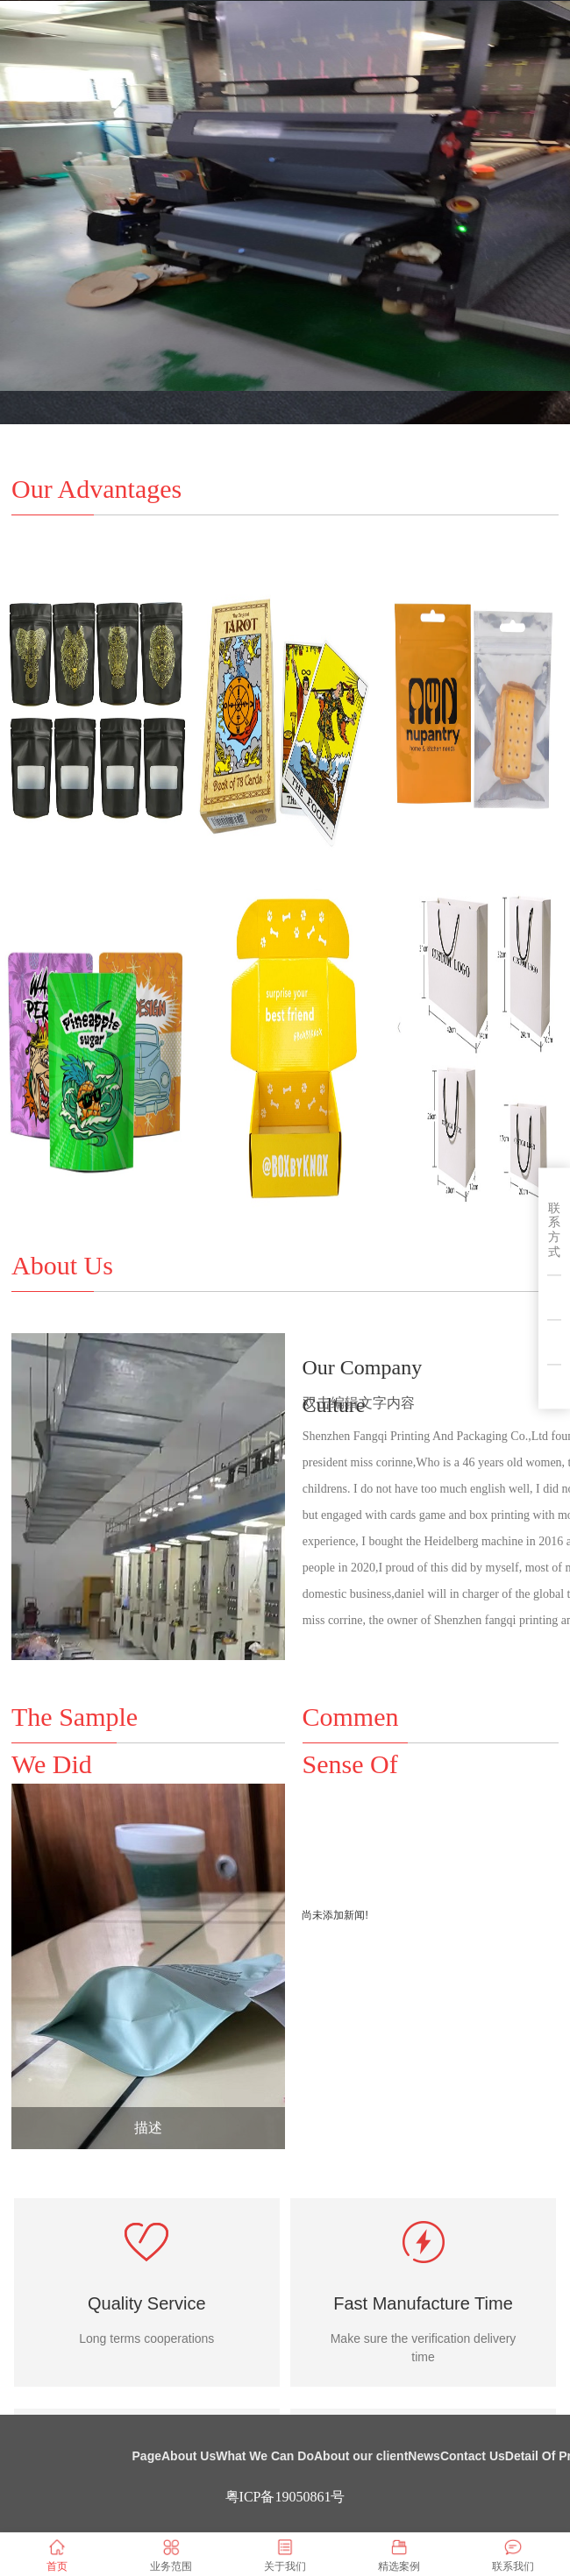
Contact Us (472, 2456)
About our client (361, 2456)
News (424, 2456)
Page (146, 2456)
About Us (188, 2456)
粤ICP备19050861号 (285, 2496)
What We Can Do (265, 2456)
